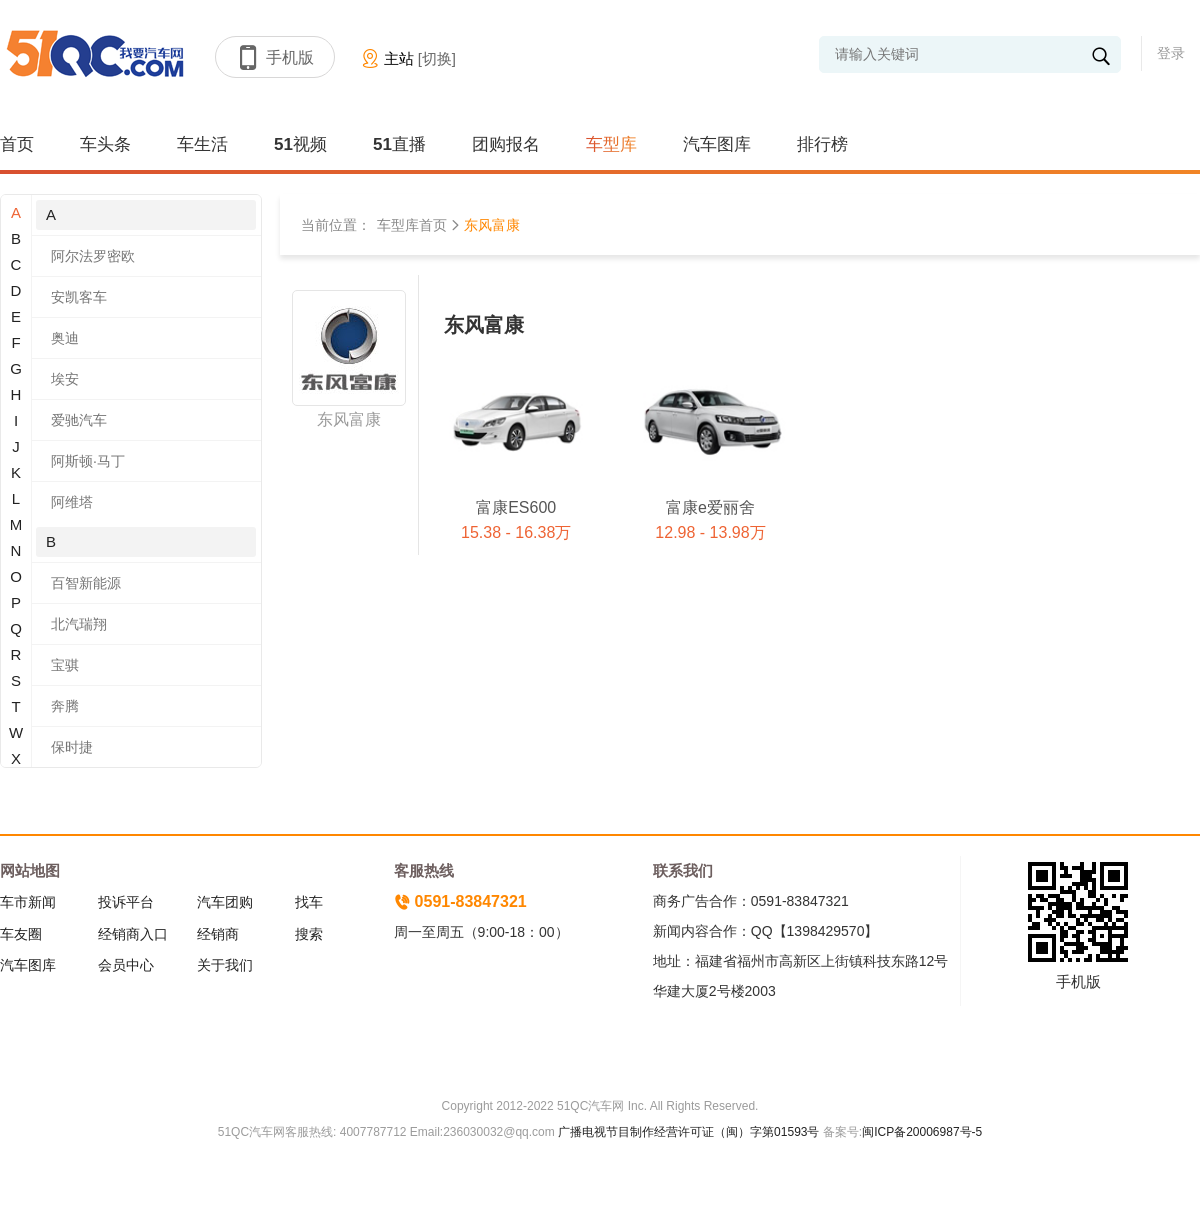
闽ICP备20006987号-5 (922, 1132)
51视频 (300, 144)
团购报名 (506, 144)
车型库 (611, 144)
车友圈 (21, 934)
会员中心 (126, 965)
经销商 (218, 934)
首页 (17, 144)
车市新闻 (28, 902)
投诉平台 (126, 902)
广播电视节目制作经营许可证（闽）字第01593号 (688, 1132)
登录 (1171, 53)
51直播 (399, 144)
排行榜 (822, 144)
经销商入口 (133, 934)
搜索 (309, 934)
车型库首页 (412, 225)
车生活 (202, 144)
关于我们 (225, 965)
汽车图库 (717, 144)
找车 (309, 902)
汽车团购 (225, 902)
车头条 (105, 144)
